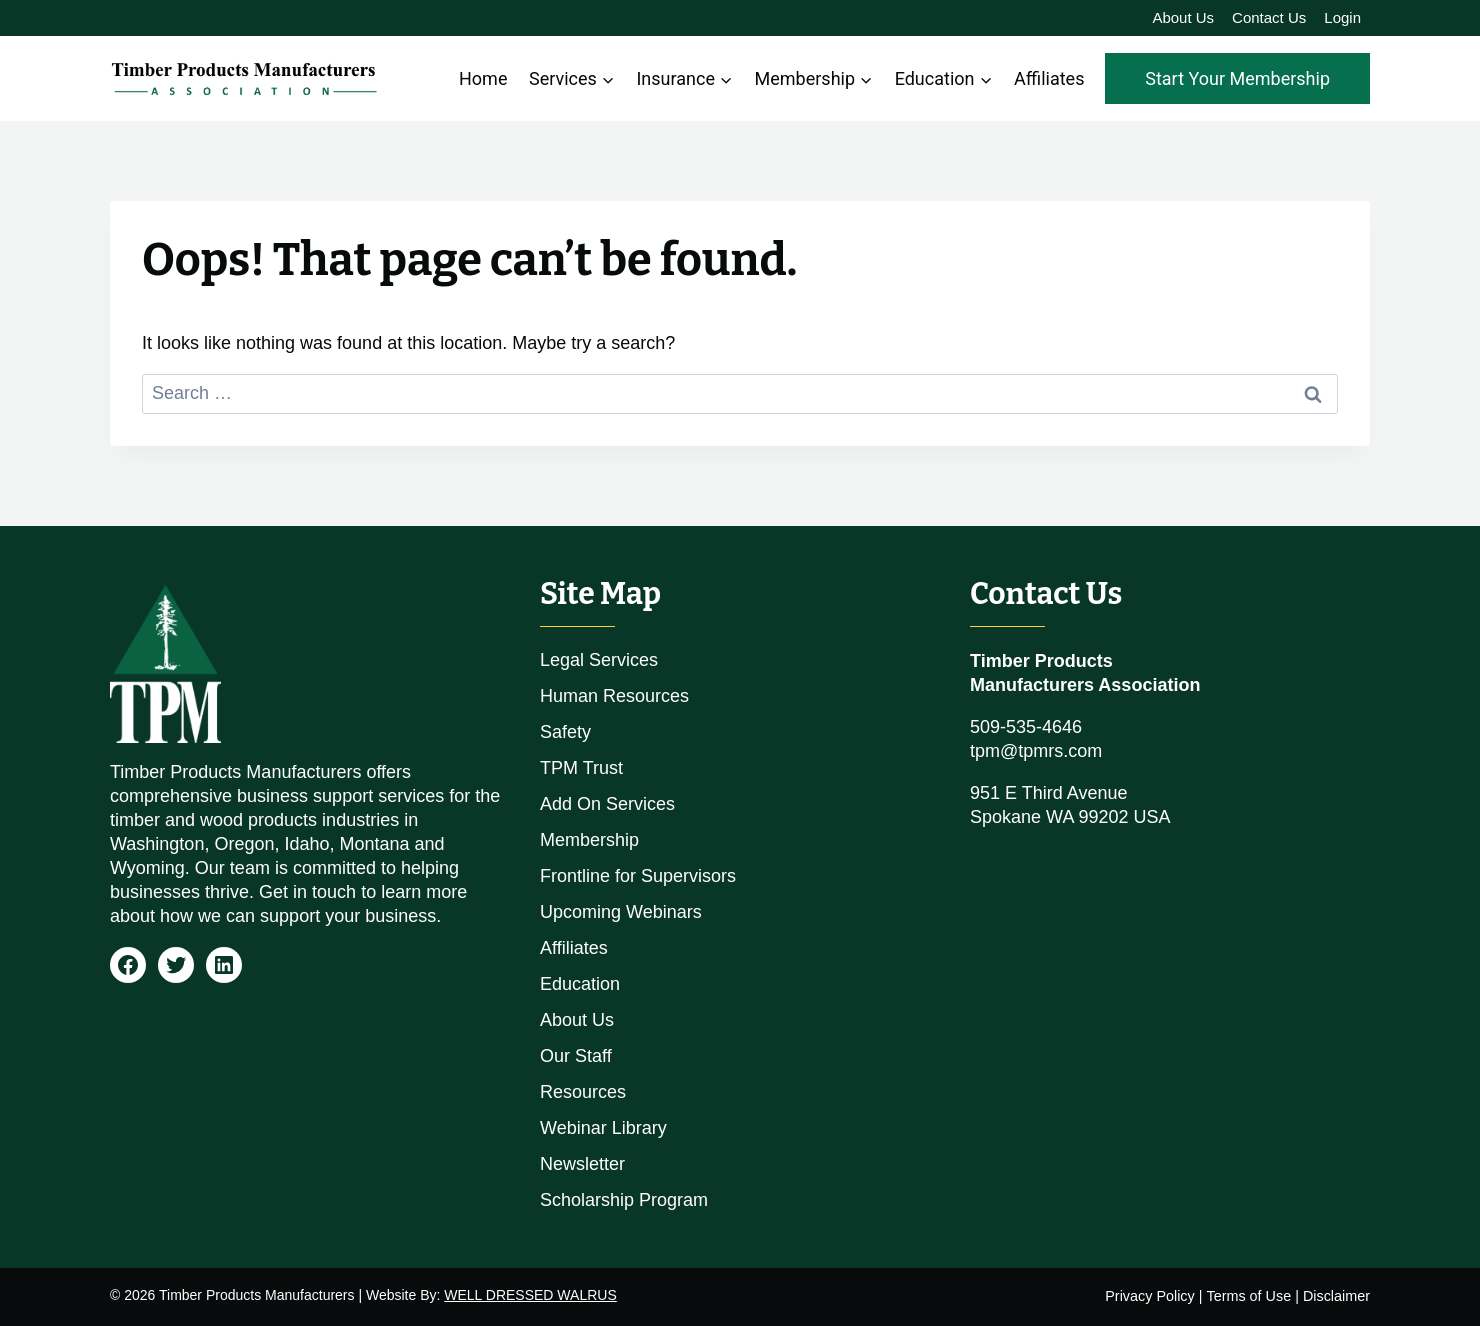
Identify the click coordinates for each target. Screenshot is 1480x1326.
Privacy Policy (1150, 1296)
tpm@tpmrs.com (1036, 751)
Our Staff (576, 1056)
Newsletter (582, 1164)
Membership (589, 840)
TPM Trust (581, 768)
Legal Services (599, 660)
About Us (1183, 17)
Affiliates (1049, 78)
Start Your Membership (1237, 78)
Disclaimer (1336, 1296)
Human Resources (614, 696)
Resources (583, 1092)
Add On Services (607, 804)
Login (1342, 17)
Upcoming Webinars (621, 912)
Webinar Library (603, 1128)
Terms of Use (1248, 1296)
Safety (565, 732)
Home (483, 78)
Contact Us (1269, 17)
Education (580, 984)
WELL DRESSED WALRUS (530, 1295)
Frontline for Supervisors (638, 876)
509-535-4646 (1026, 727)
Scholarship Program (624, 1200)
